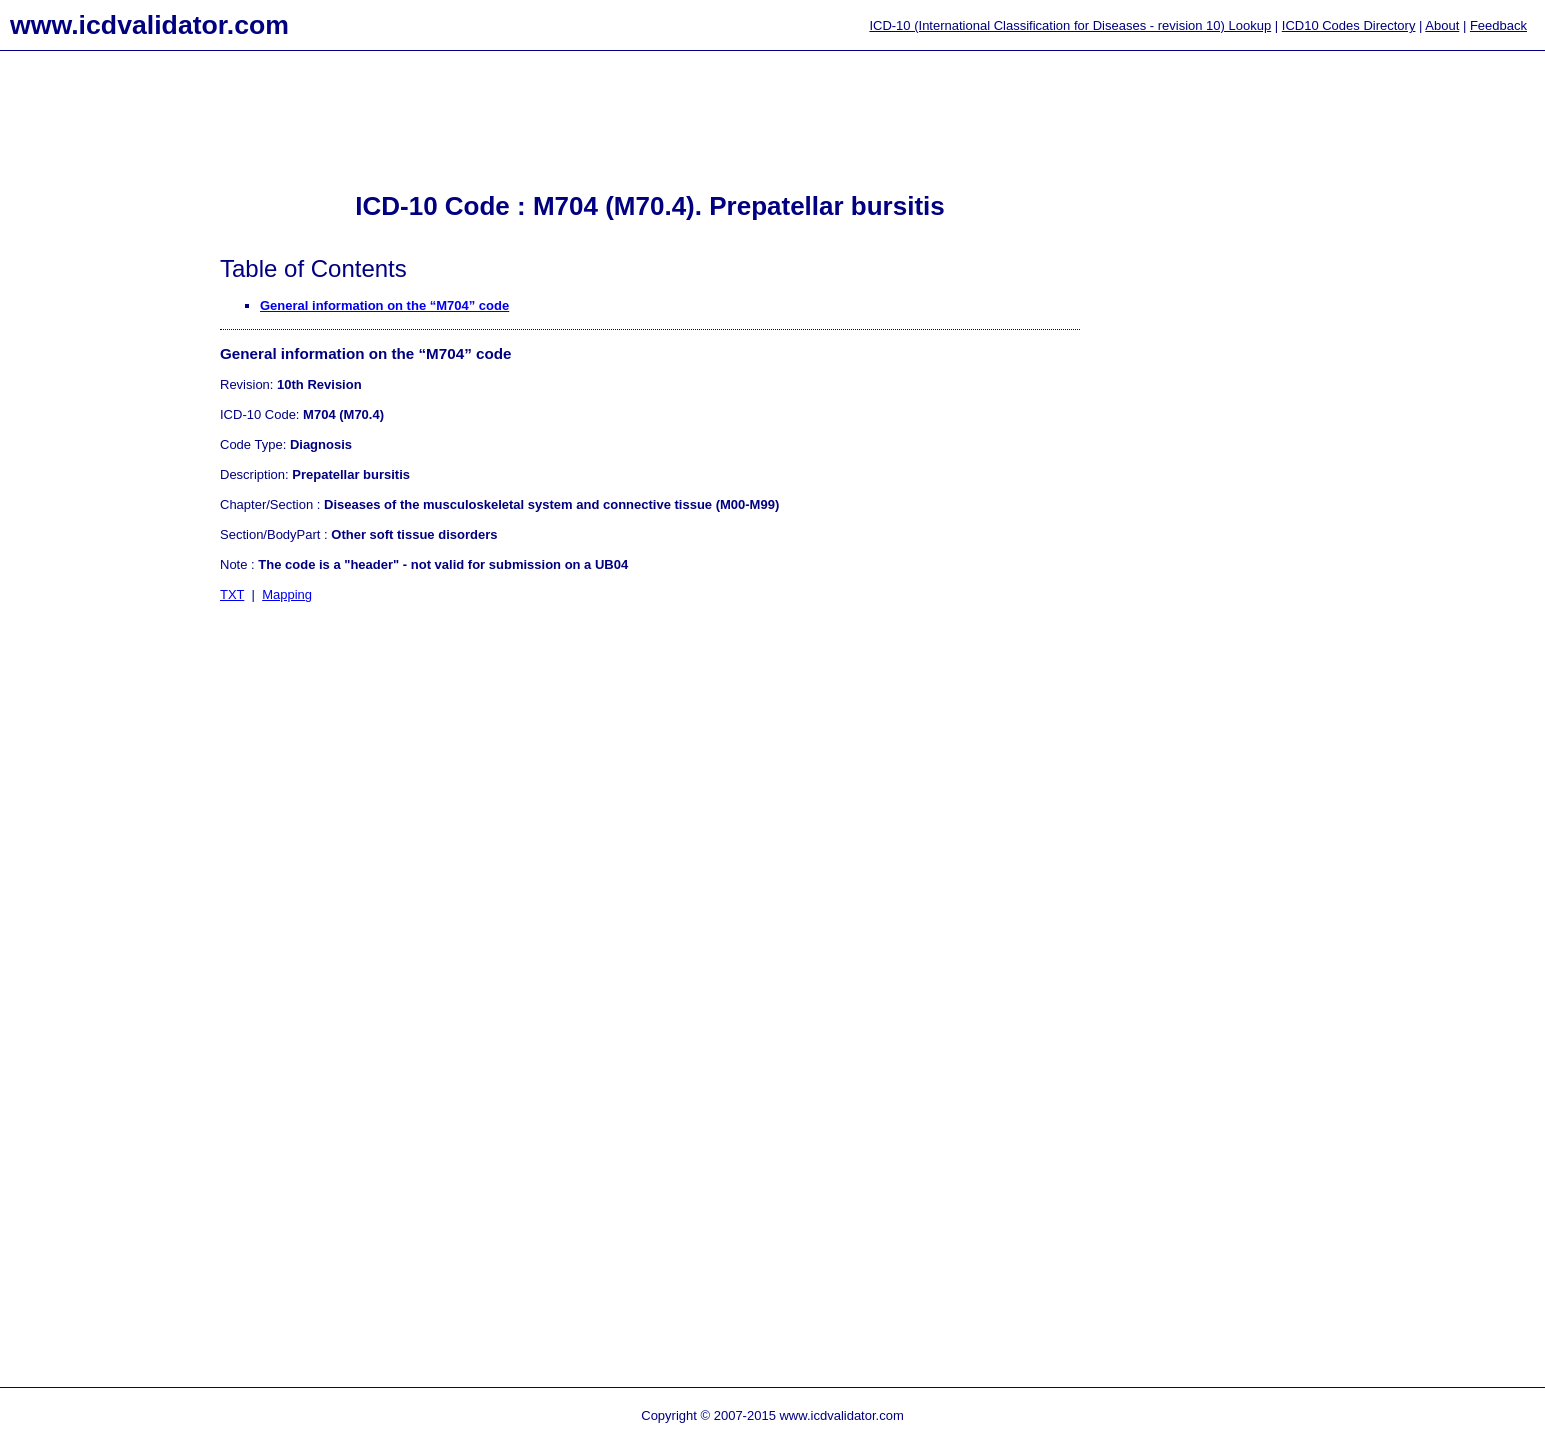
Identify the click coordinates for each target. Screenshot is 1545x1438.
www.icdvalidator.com (149, 25)
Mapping (287, 594)
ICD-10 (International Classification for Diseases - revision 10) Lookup (1070, 25)
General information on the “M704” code (384, 305)
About (1442, 25)
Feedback (1498, 25)
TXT (232, 594)
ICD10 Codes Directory (1349, 25)
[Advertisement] (80, 381)
